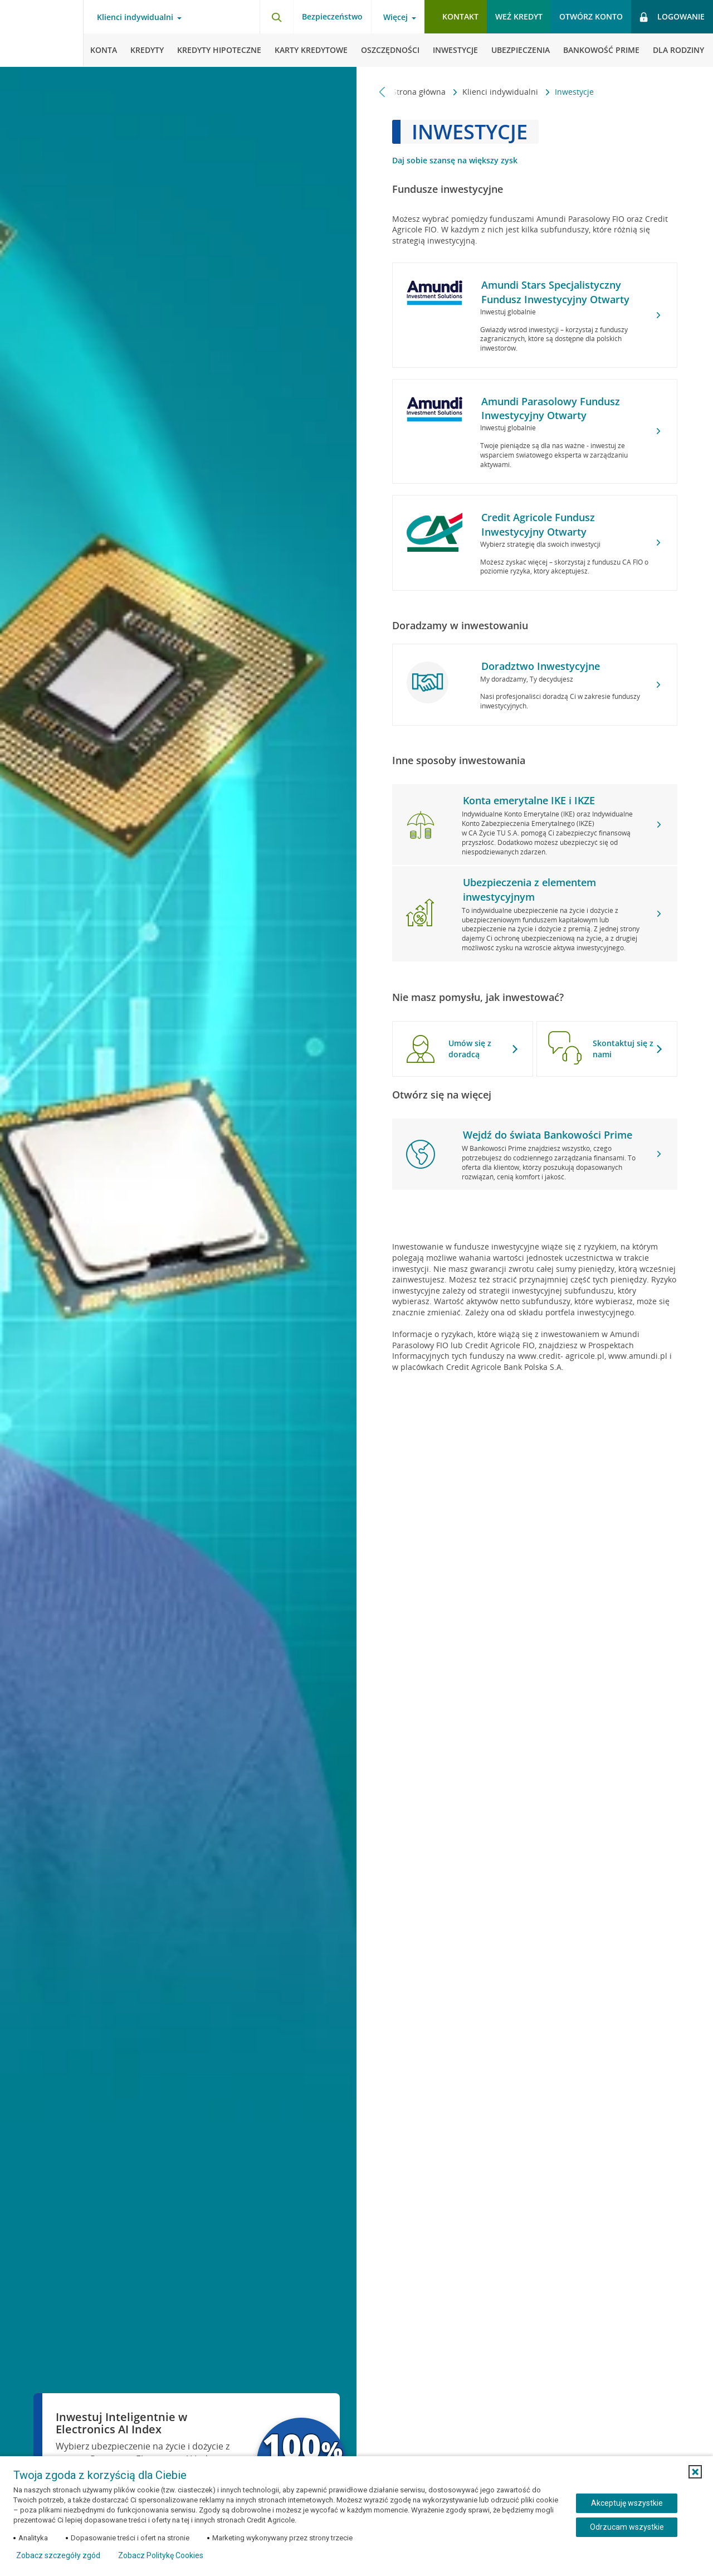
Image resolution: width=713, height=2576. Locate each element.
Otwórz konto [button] (591, 16)
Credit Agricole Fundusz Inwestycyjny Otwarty (538, 524)
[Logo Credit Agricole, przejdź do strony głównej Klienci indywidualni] (42, 33)
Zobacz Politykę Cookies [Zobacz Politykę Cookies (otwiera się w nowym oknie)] (160, 2555)
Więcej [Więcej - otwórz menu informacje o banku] (395, 17)
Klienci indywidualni (501, 91)
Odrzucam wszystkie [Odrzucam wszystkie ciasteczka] (627, 2526)
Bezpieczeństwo (332, 16)
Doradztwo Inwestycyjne (540, 666)
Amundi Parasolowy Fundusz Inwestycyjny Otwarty (550, 408)
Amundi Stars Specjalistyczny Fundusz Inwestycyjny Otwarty (555, 291)
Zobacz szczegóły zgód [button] (58, 2555)
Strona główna (420, 91)
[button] (695, 2471)
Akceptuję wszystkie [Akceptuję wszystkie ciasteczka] (627, 2503)
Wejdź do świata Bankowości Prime (547, 1134)
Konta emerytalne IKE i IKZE (529, 800)
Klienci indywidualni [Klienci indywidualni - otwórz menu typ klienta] (135, 17)
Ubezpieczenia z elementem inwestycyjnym (529, 889)
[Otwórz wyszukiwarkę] (276, 16)
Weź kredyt (519, 16)
